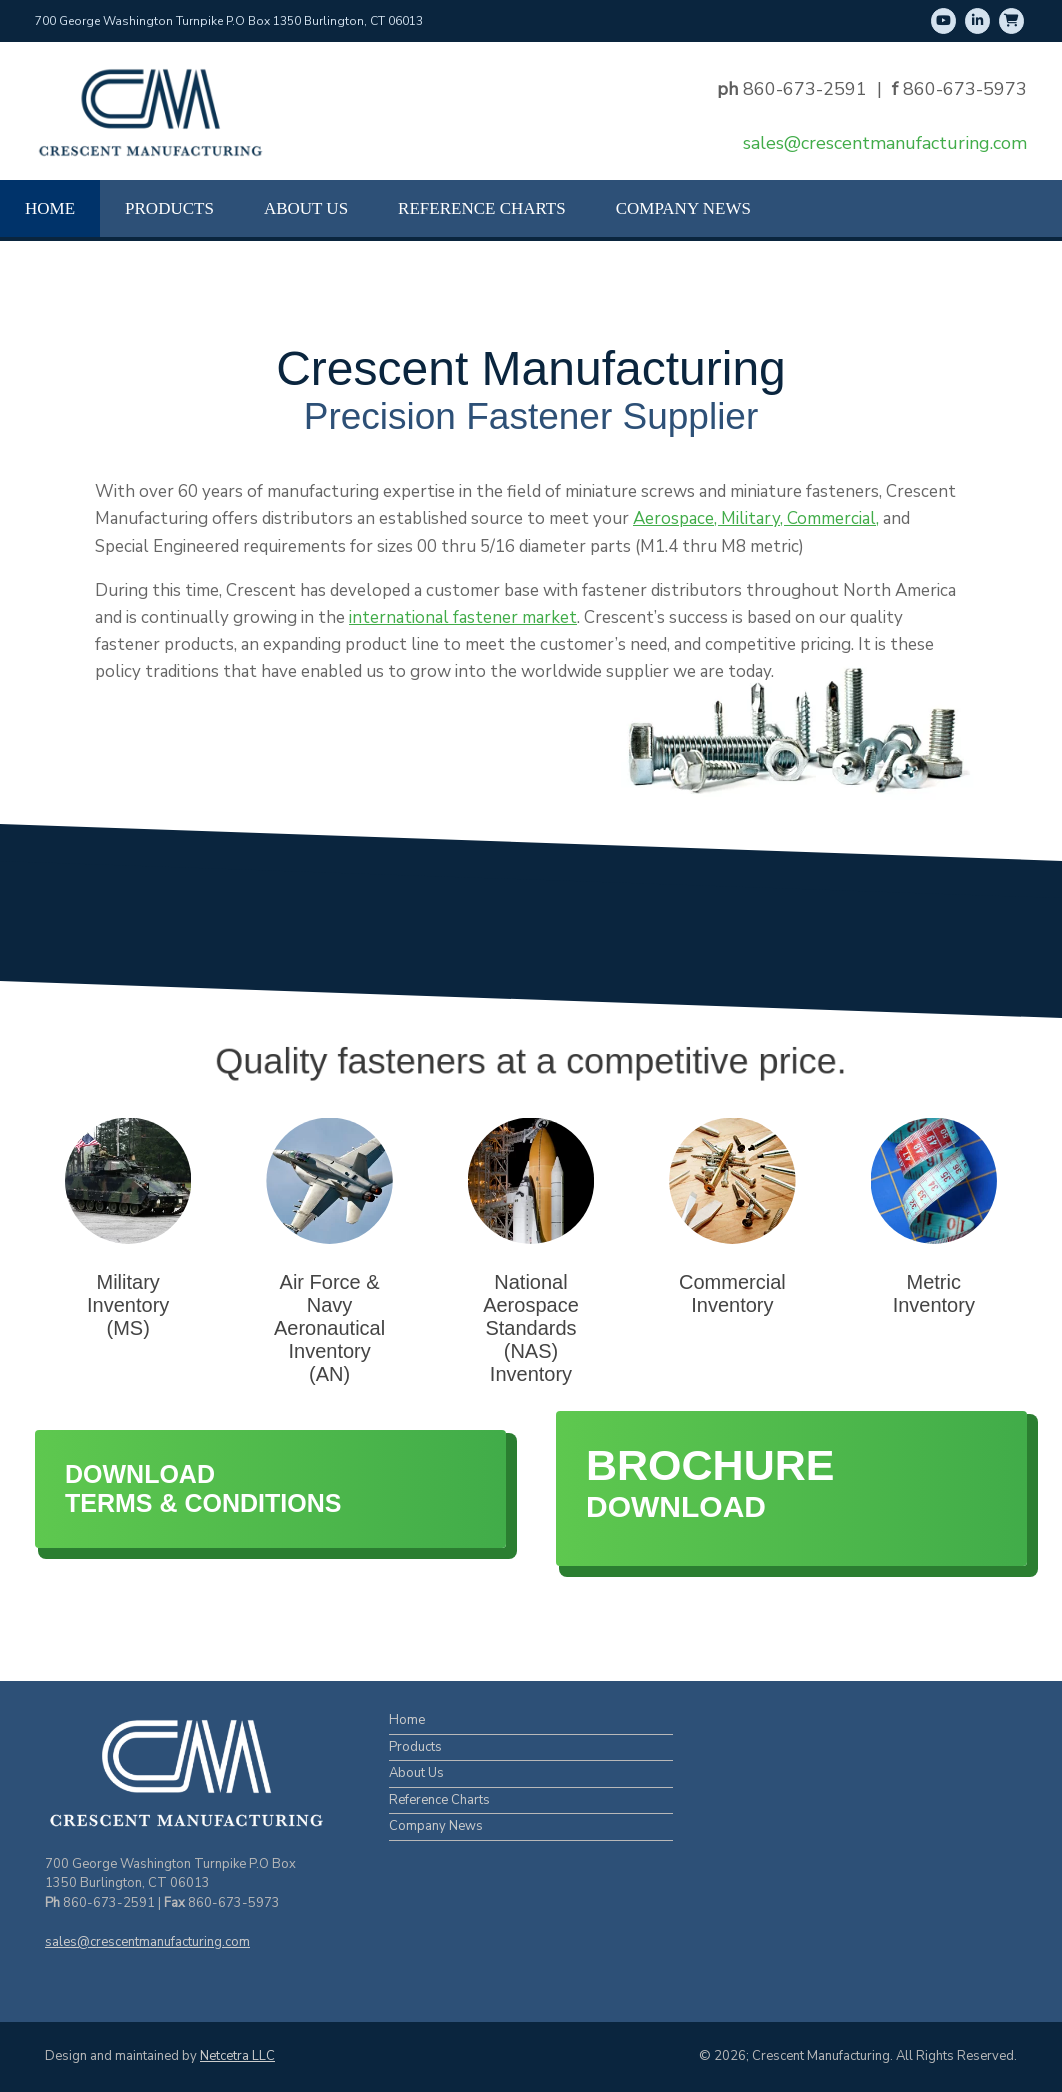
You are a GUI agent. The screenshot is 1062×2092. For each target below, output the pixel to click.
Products (169, 208)
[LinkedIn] (977, 21)
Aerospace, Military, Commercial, (756, 518)
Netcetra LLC (237, 2056)
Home (50, 208)
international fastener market (463, 617)
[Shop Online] (1011, 21)
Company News (683, 208)
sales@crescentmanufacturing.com (885, 143)
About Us (306, 208)
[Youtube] (943, 21)
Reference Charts (482, 208)
